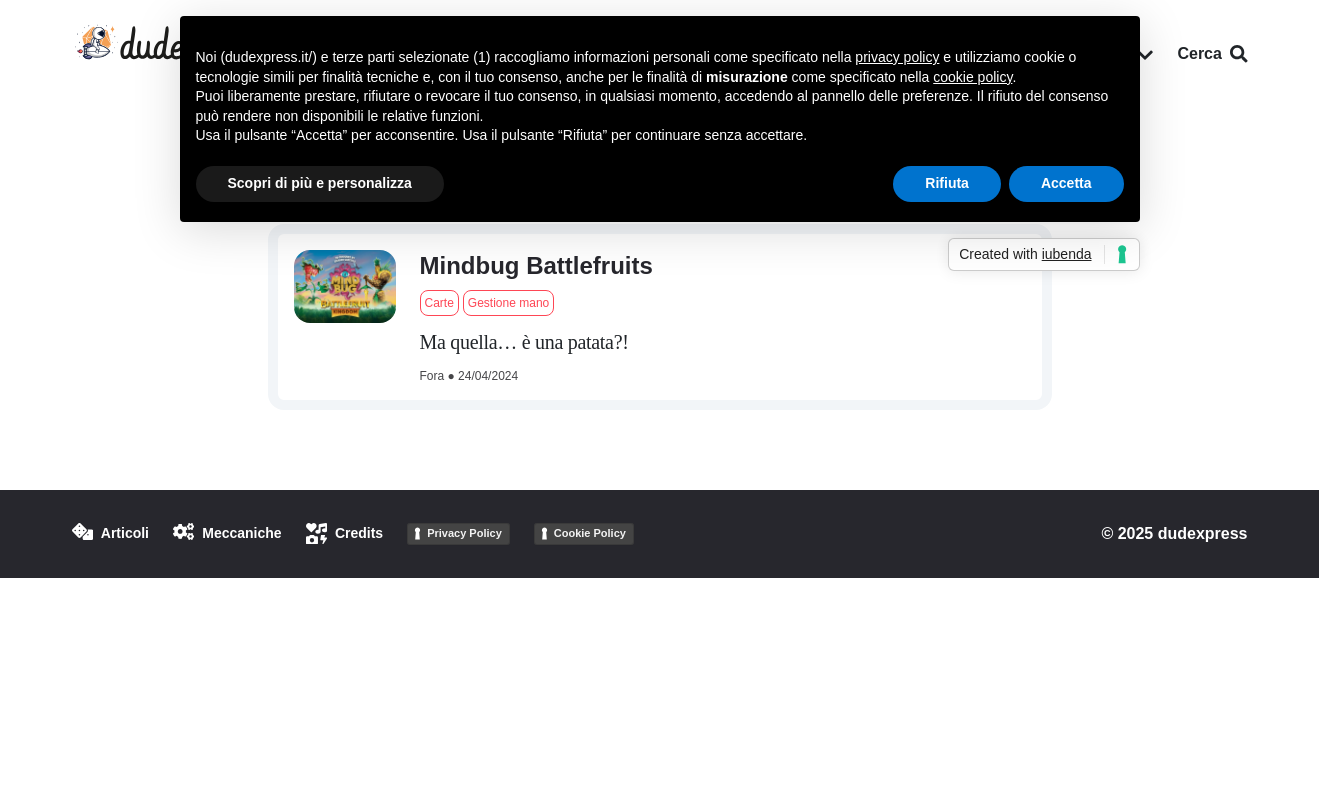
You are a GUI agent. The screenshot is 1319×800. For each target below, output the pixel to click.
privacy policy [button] (897, 57)
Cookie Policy (590, 533)
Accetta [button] (1066, 183)
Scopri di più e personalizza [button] (320, 183)
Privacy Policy (464, 533)
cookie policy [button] (972, 77)
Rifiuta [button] (947, 183)
